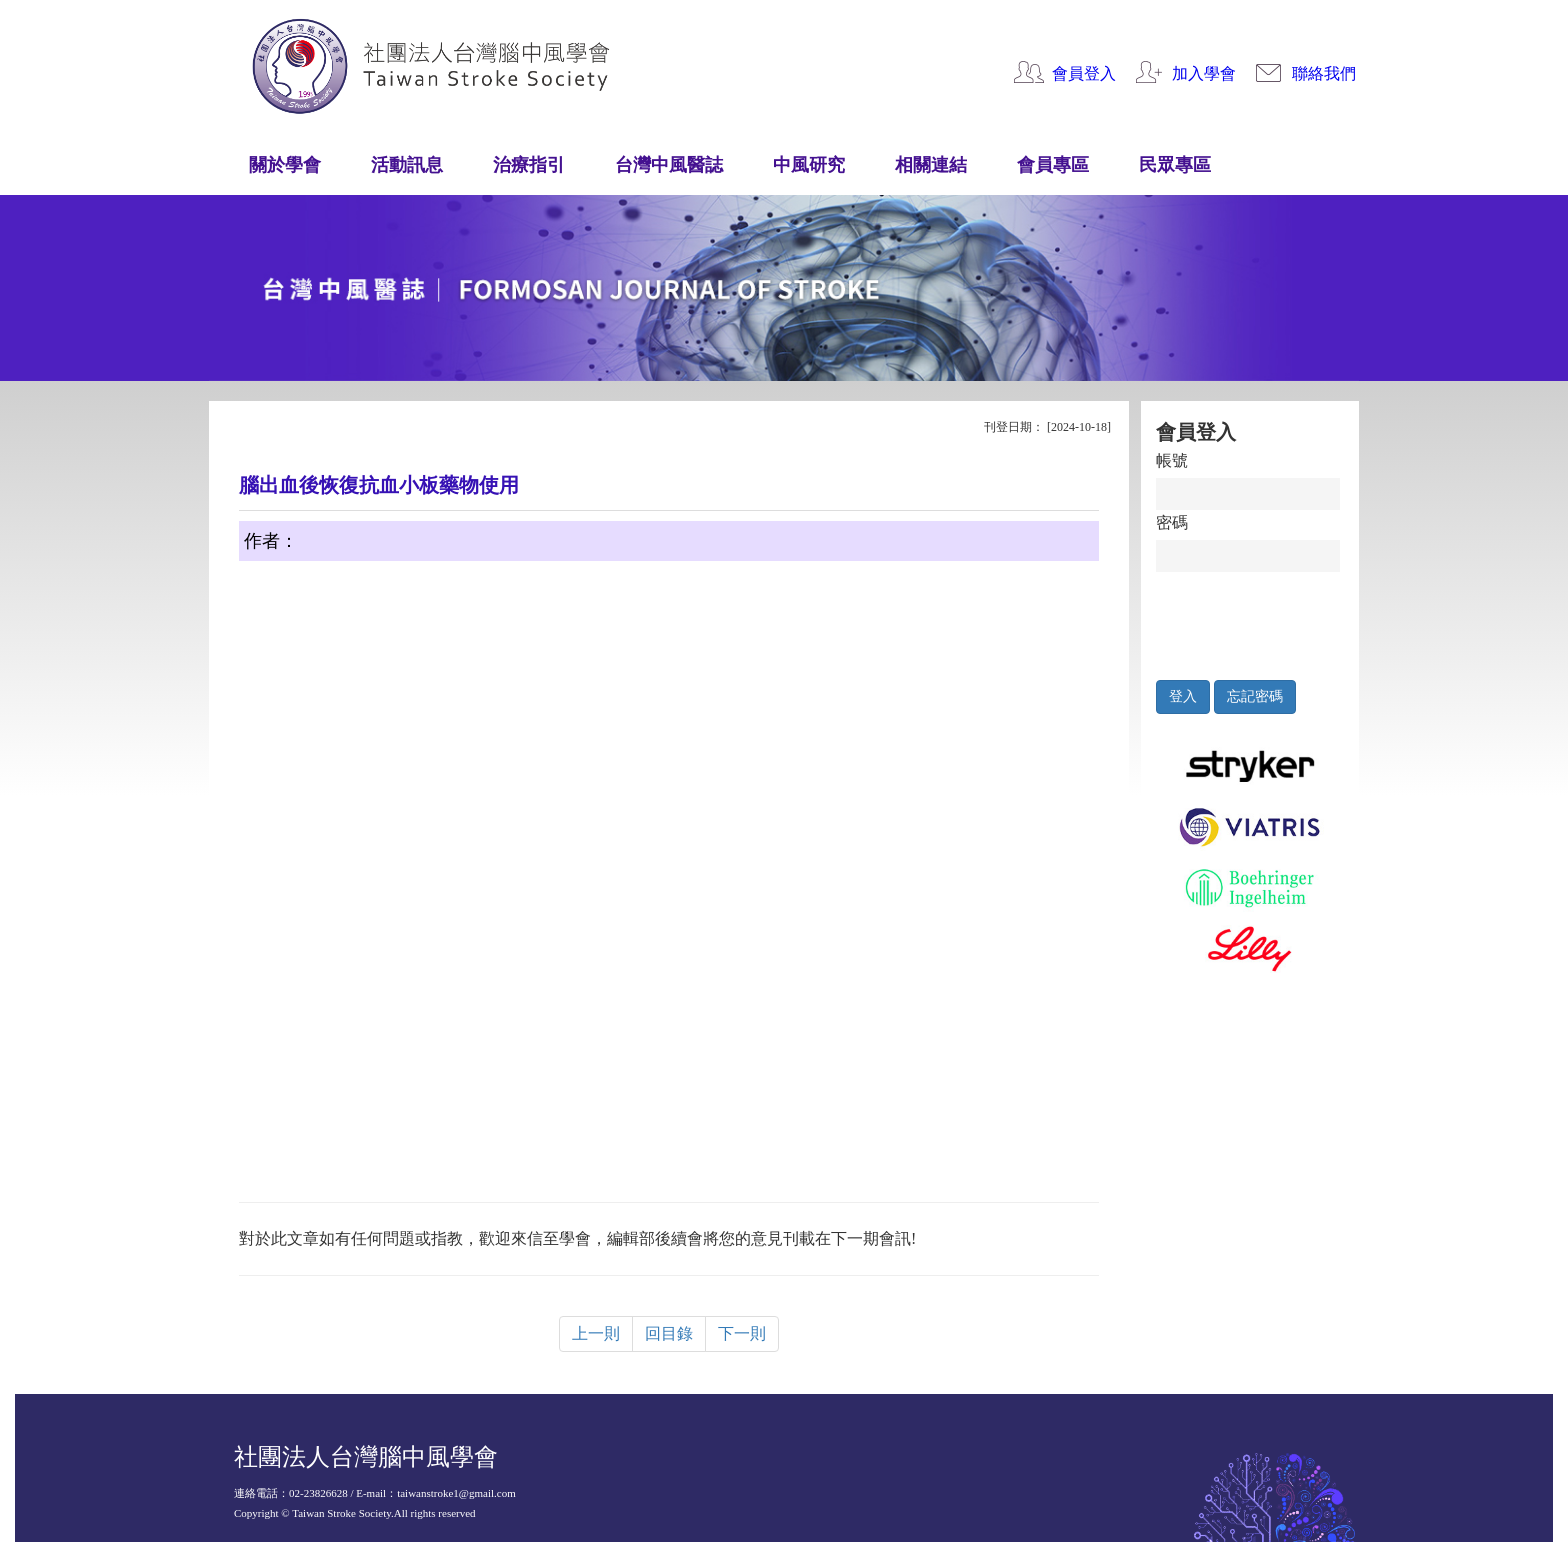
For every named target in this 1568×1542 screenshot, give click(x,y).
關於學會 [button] (285, 165)
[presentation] (1248, 621)
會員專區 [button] (1053, 165)
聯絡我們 (1324, 73)
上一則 (596, 1333)
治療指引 (529, 165)
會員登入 (1084, 73)
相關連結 (931, 165)
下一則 (742, 1333)
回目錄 (669, 1333)
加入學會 (1204, 73)
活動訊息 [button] (407, 165)
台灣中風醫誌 (669, 165)
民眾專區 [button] (1175, 165)
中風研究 (809, 165)
